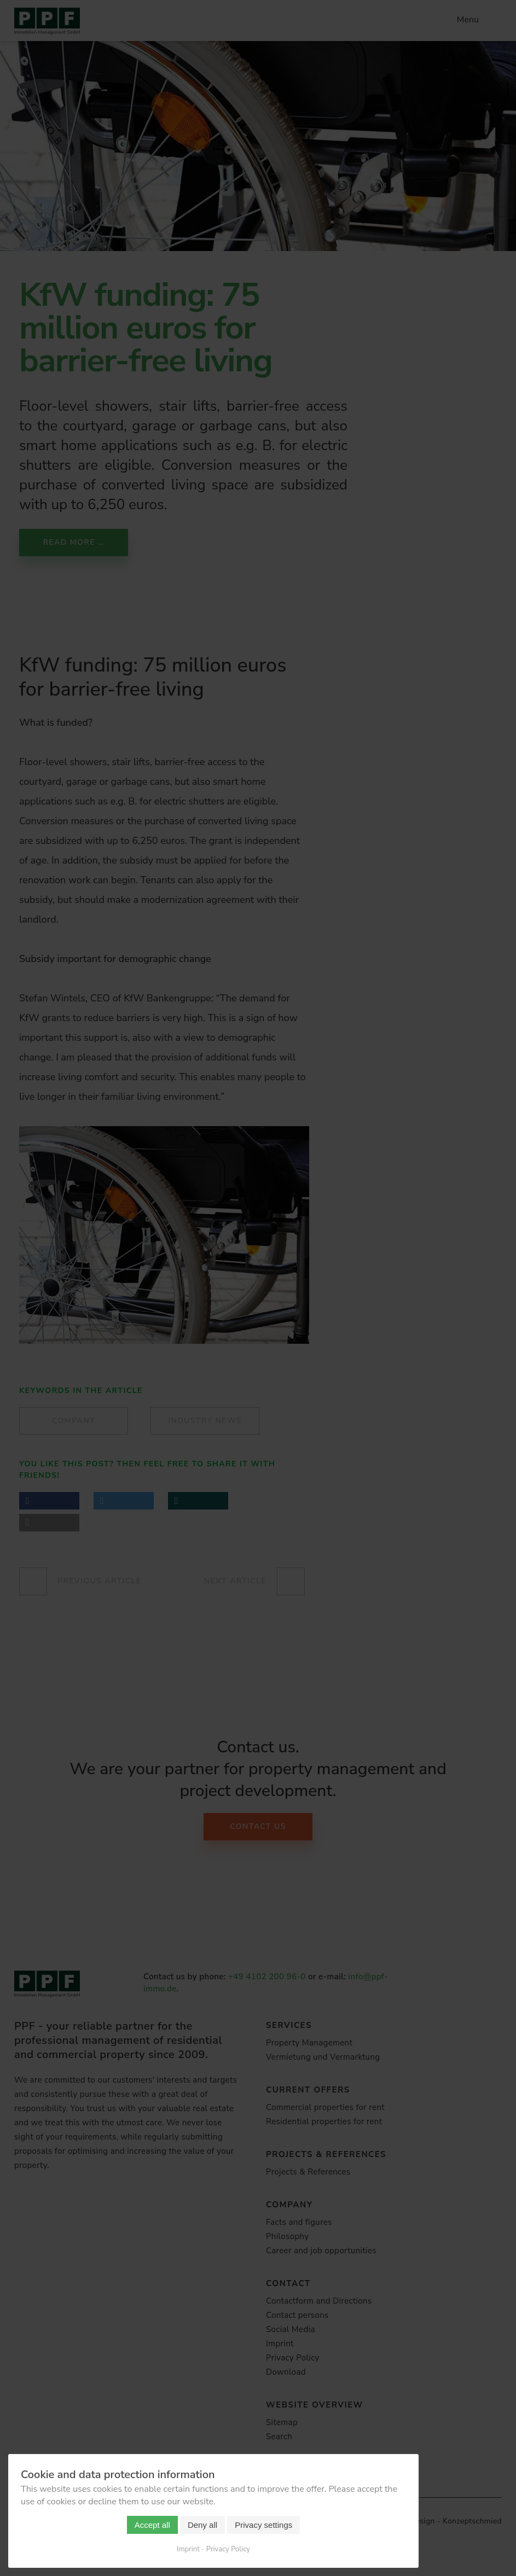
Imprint (188, 2549)
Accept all (152, 2525)
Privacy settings (263, 2525)
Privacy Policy (228, 2549)
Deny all (202, 2525)
